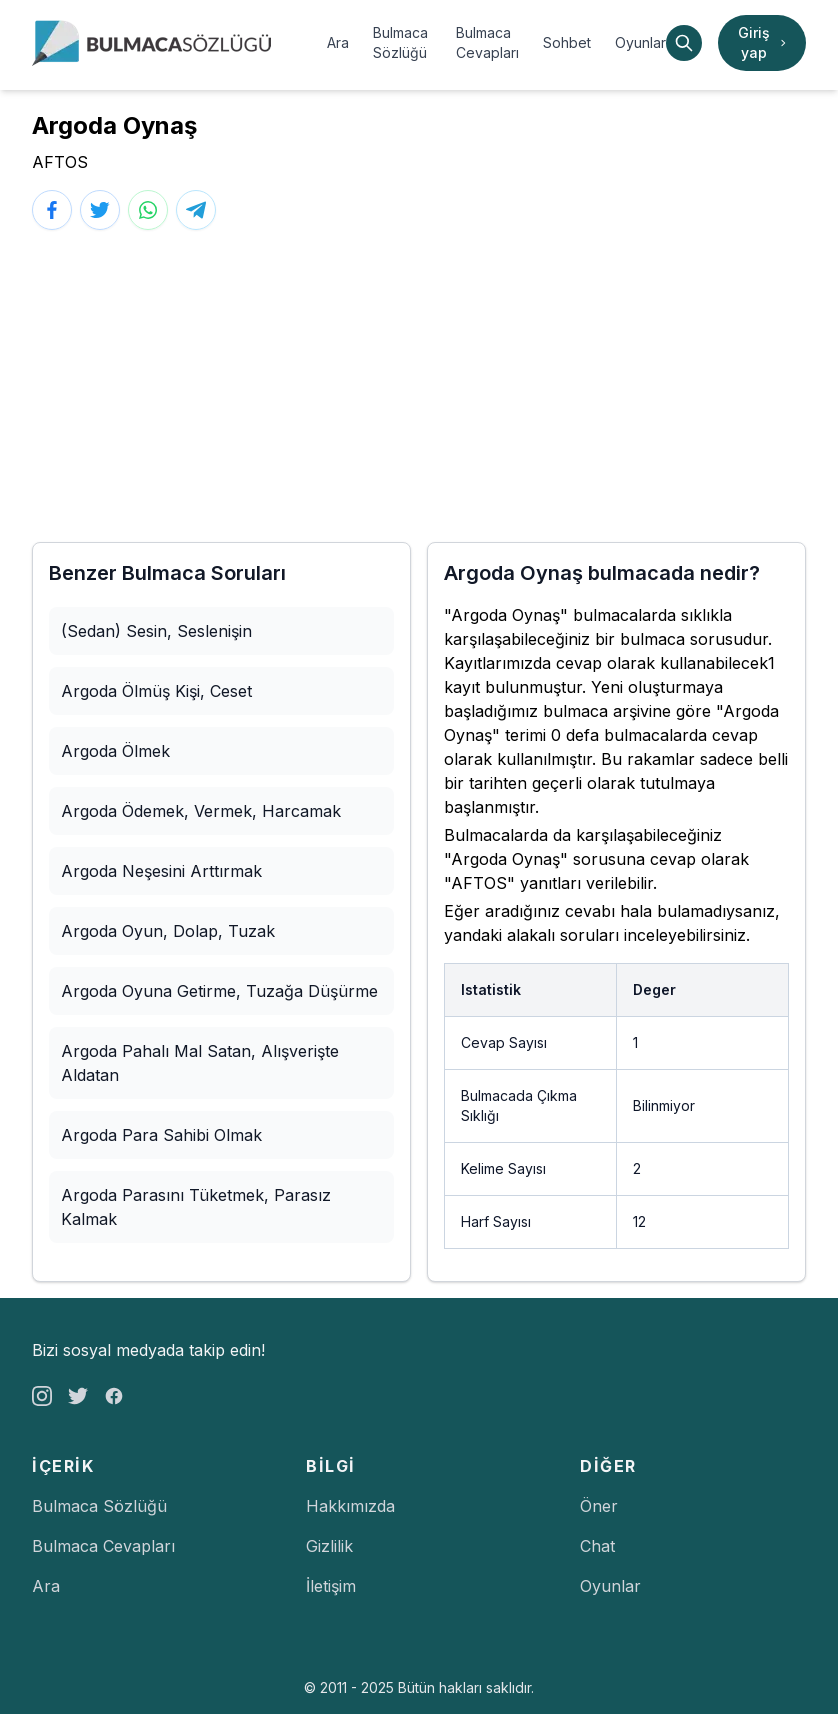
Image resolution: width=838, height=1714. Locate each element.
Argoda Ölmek (115, 751)
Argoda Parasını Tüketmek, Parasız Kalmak (196, 1207)
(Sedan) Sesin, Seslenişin (156, 631)
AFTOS (60, 162)
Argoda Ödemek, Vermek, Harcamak (201, 811)
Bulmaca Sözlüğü (400, 42)
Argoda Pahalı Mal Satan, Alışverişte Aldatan (200, 1063)
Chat (597, 1546)
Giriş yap (764, 42)
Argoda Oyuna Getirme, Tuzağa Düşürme (219, 991)
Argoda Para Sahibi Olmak (161, 1135)
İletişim (331, 1586)
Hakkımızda (350, 1506)
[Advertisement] (419, 386)
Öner (599, 1506)
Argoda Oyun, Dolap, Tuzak (168, 931)
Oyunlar (640, 42)
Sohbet (567, 42)
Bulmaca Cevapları (487, 42)
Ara (338, 42)
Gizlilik (329, 1546)
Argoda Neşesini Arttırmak (161, 871)
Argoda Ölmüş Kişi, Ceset (156, 691)
